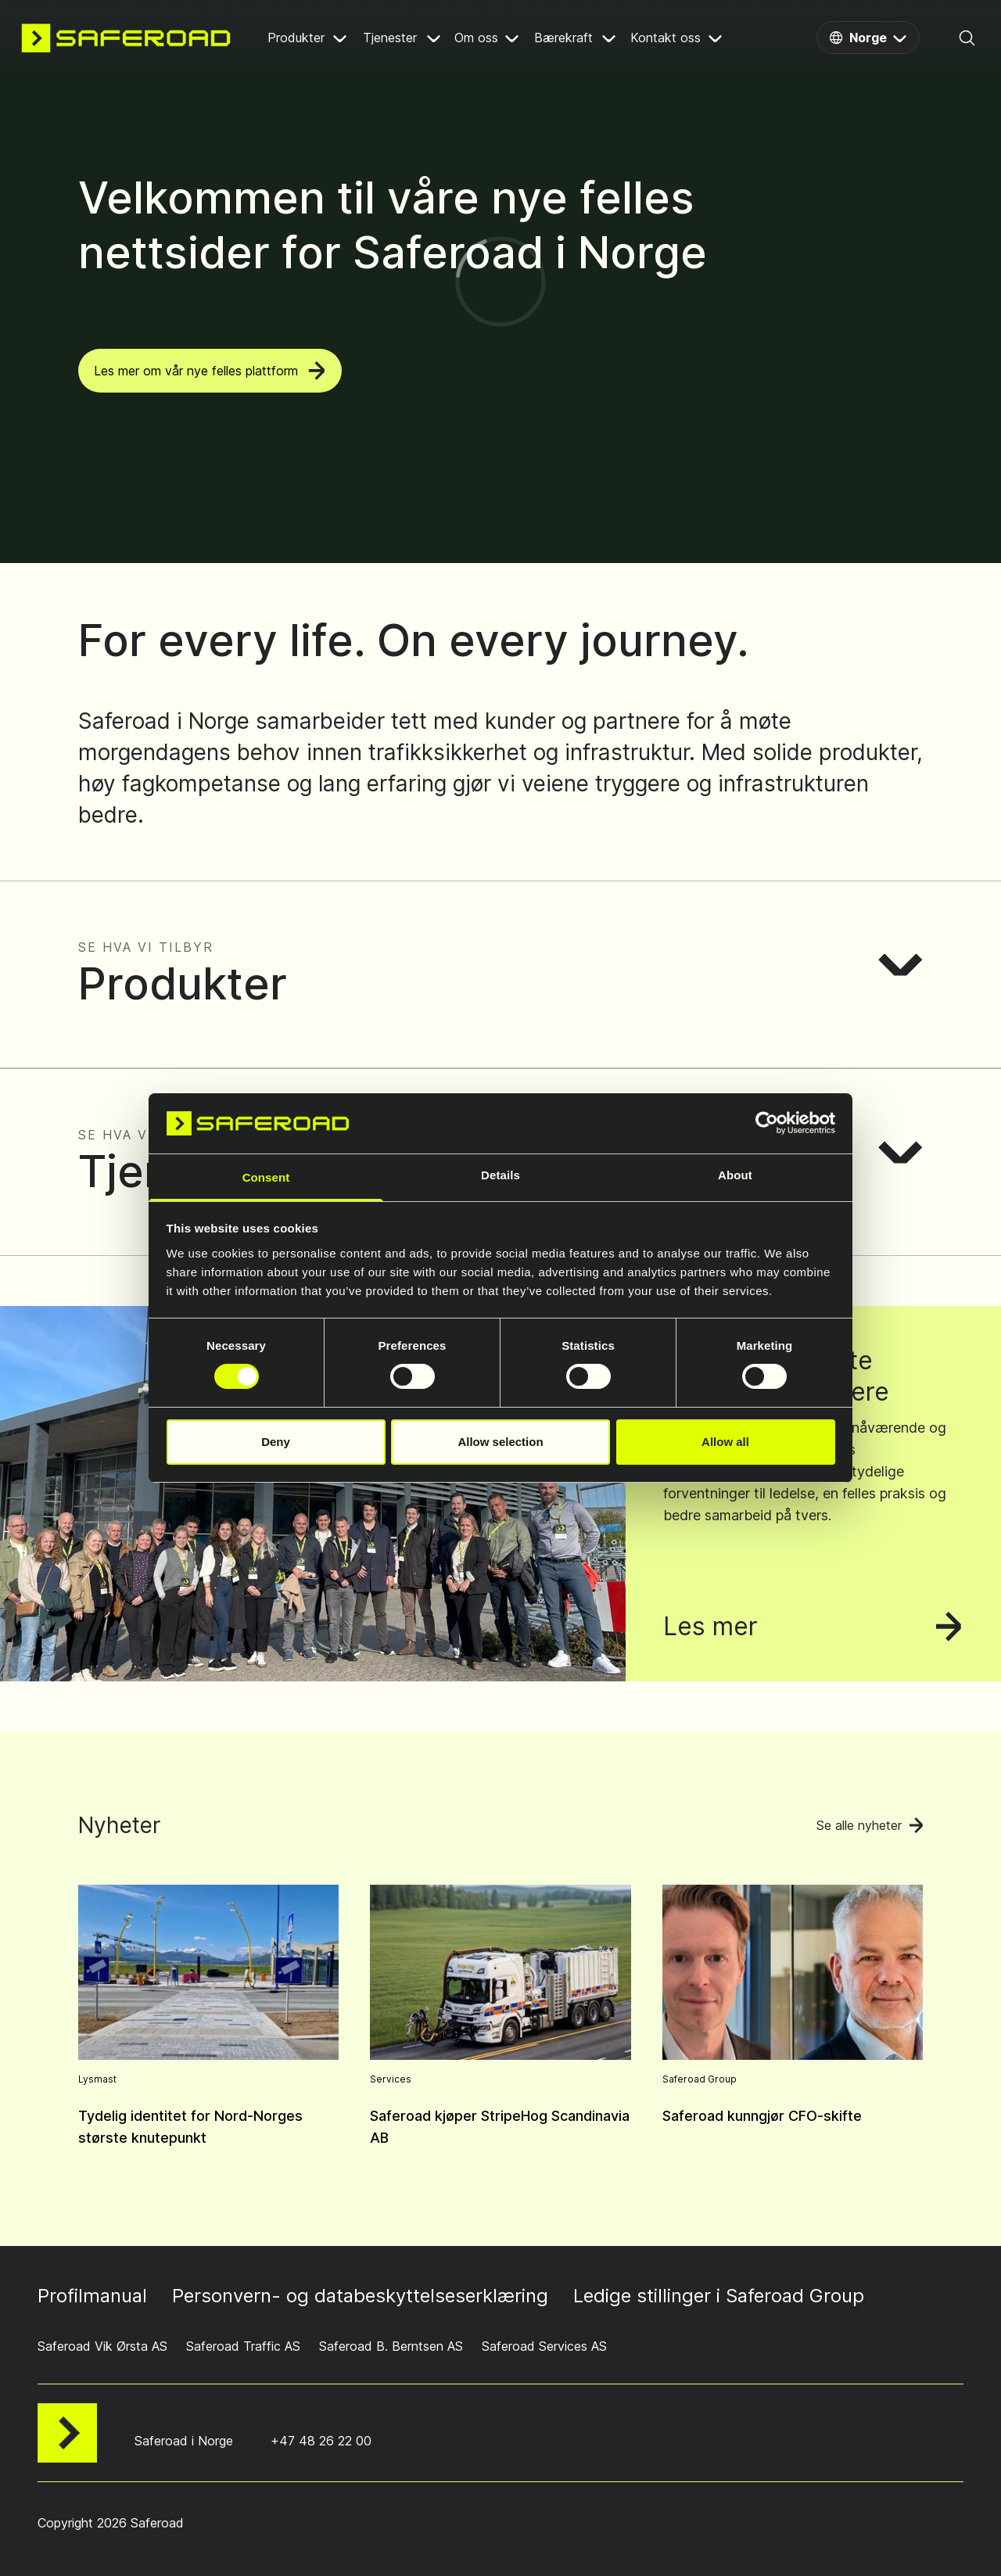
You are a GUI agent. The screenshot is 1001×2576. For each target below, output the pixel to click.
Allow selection (500, 1441)
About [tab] (735, 1175)
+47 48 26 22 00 (321, 2441)
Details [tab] (500, 1175)
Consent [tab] (266, 1177)
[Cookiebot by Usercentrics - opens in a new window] (766, 1123)
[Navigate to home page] (126, 37)
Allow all (725, 1441)
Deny (275, 1441)
